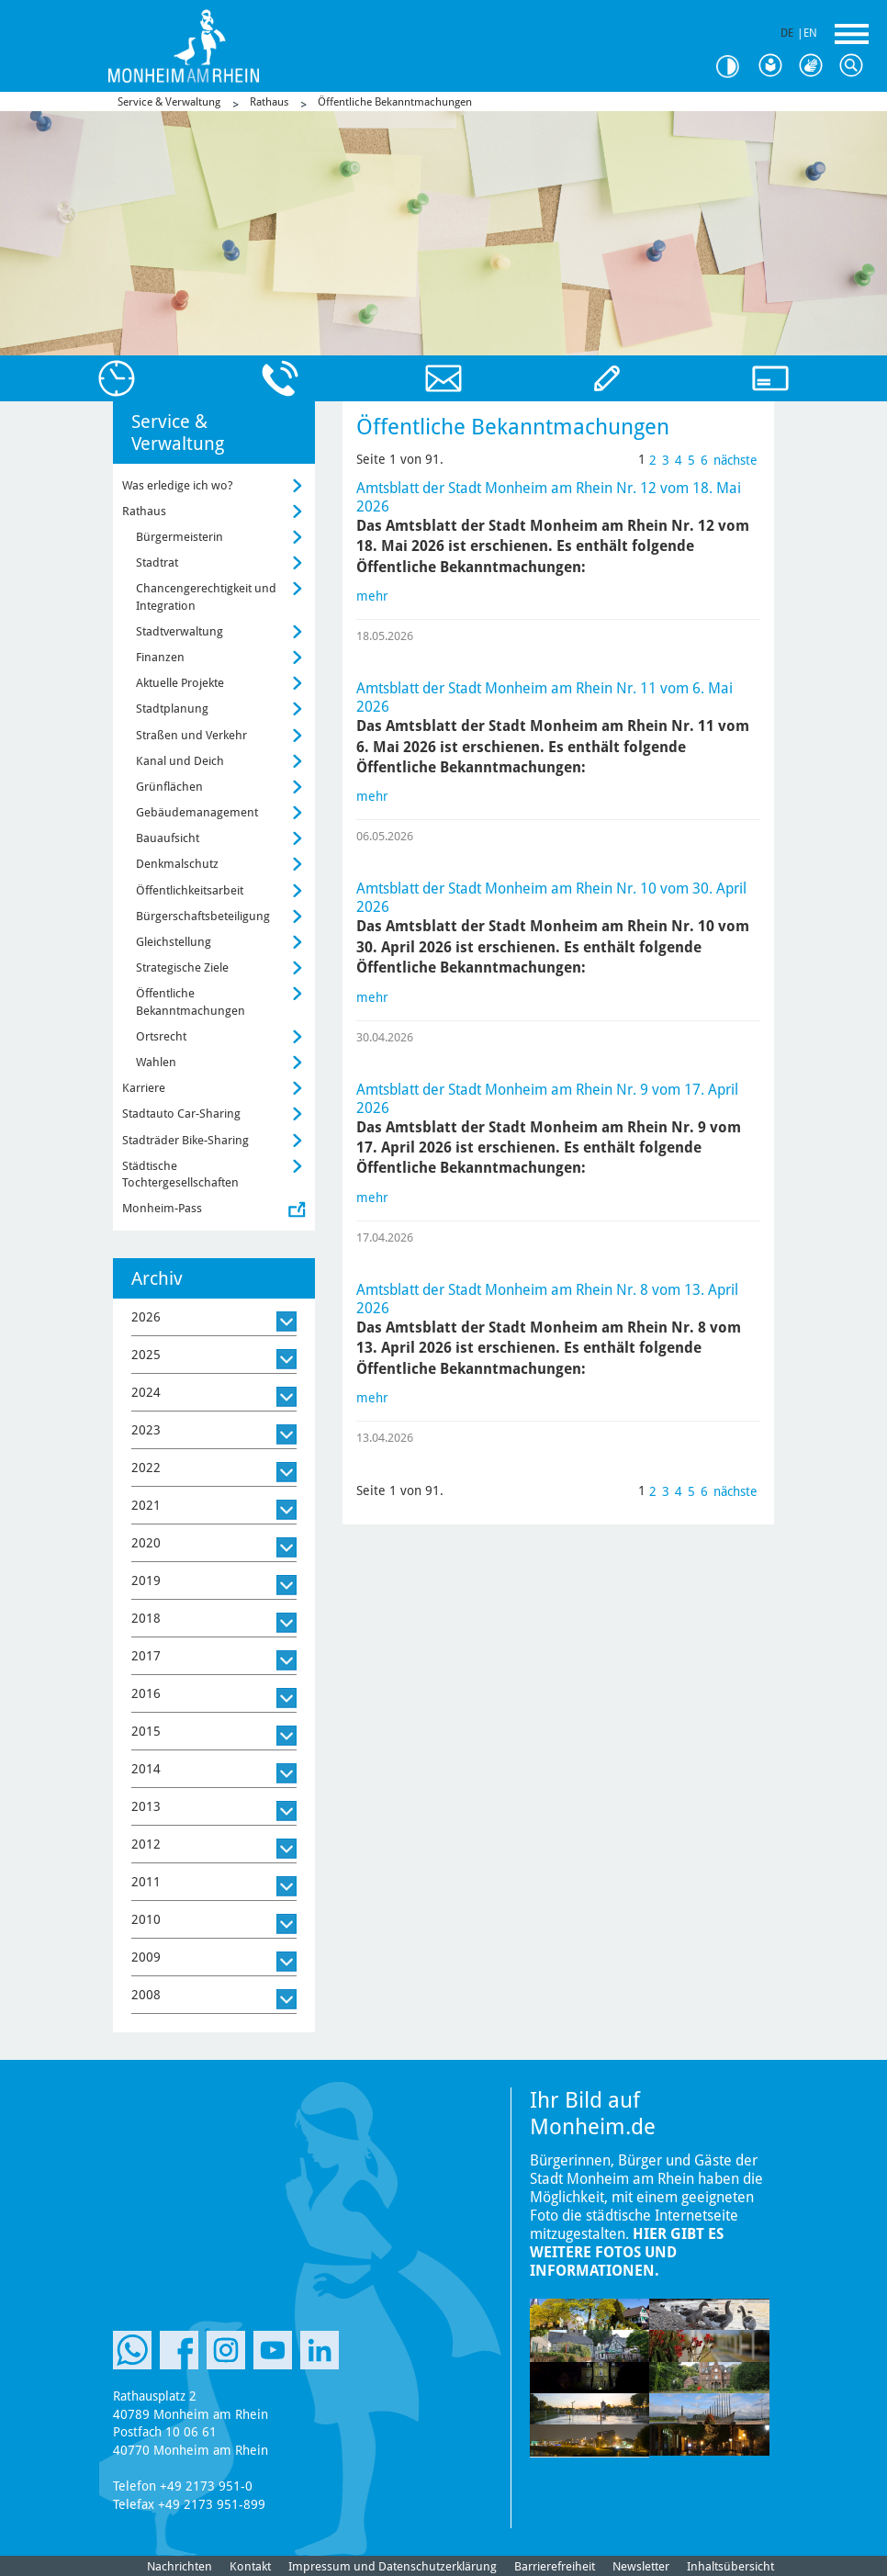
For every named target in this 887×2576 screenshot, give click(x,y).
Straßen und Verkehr (191, 735)
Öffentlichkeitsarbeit (189, 890)
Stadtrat (157, 562)
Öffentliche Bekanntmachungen (395, 102)
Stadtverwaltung (179, 631)
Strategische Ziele (182, 967)
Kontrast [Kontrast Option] (734, 66)
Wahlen (156, 1062)
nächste (735, 460)
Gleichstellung (173, 942)
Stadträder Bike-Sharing (185, 1140)
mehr (372, 596)
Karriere (143, 1088)
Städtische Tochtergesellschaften (180, 1174)
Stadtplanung (172, 708)
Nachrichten (179, 2566)
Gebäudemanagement (197, 812)
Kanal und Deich (180, 761)
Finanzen (160, 657)
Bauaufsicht (167, 838)
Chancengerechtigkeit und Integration (206, 596)
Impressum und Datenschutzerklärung (392, 2566)
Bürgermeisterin (179, 537)
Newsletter (640, 2566)
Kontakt (250, 2566)
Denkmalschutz (177, 864)
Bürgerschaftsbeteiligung (203, 916)
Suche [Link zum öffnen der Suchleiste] (855, 66)
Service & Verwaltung (169, 102)
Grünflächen (169, 786)
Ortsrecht (161, 1036)
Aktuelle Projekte (180, 683)
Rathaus (269, 102)
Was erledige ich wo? (177, 485)
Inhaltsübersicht (730, 2566)
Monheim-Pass (162, 1208)
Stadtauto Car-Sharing (181, 1113)
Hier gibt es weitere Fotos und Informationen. (627, 2252)
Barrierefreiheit (554, 2566)
